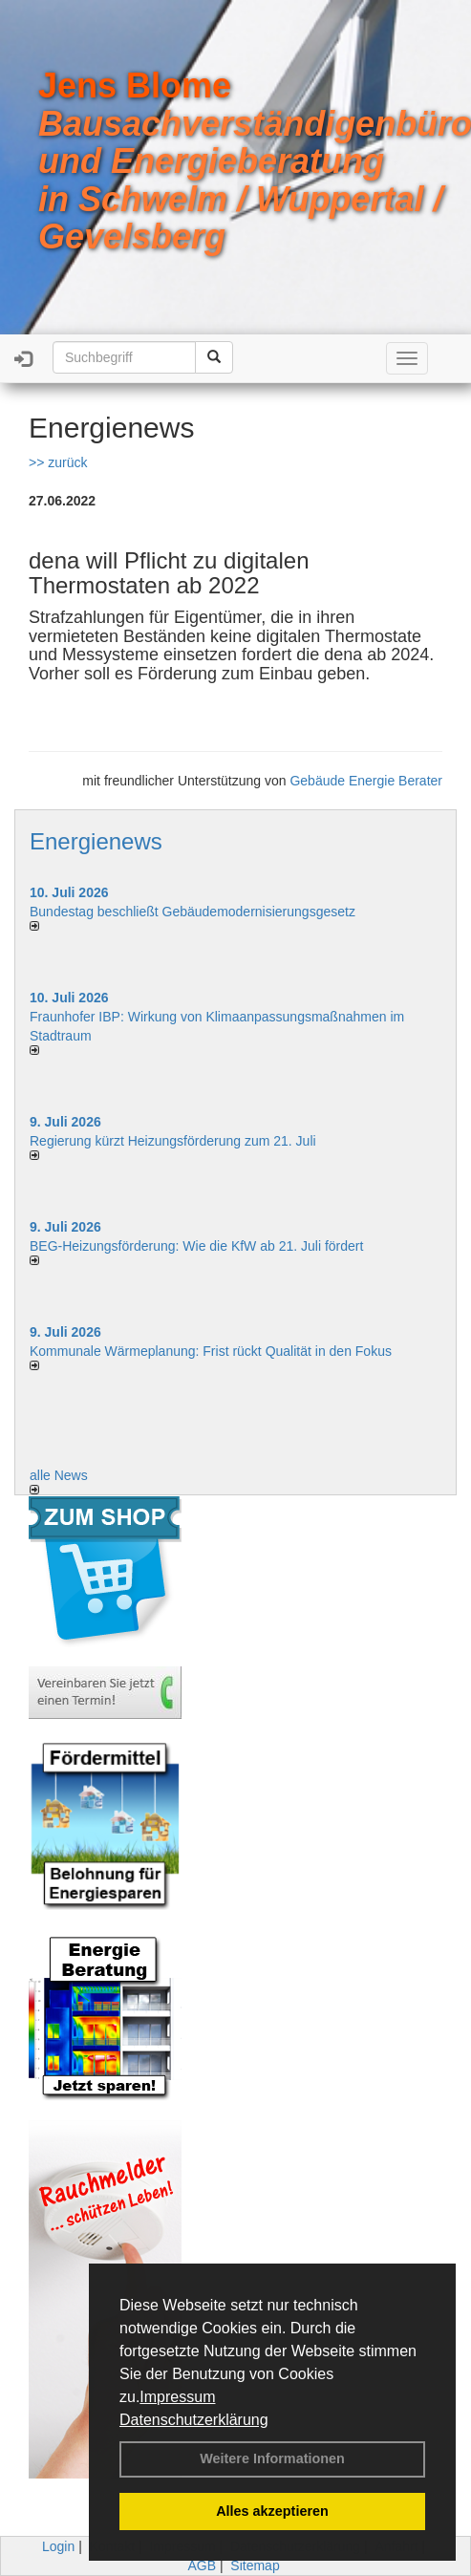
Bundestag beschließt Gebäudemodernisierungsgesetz (192, 911)
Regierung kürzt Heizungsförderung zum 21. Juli (173, 1140)
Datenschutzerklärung (193, 2420)
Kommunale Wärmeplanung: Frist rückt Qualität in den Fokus (211, 1351)
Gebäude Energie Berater (365, 780)
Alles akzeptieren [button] (272, 2511)
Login (58, 2546)
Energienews (96, 841)
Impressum (177, 2397)
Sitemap (254, 2565)
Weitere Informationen (272, 2458)
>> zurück (58, 462)
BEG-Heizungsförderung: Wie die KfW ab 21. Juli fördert (196, 1246)
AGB (201, 2565)
